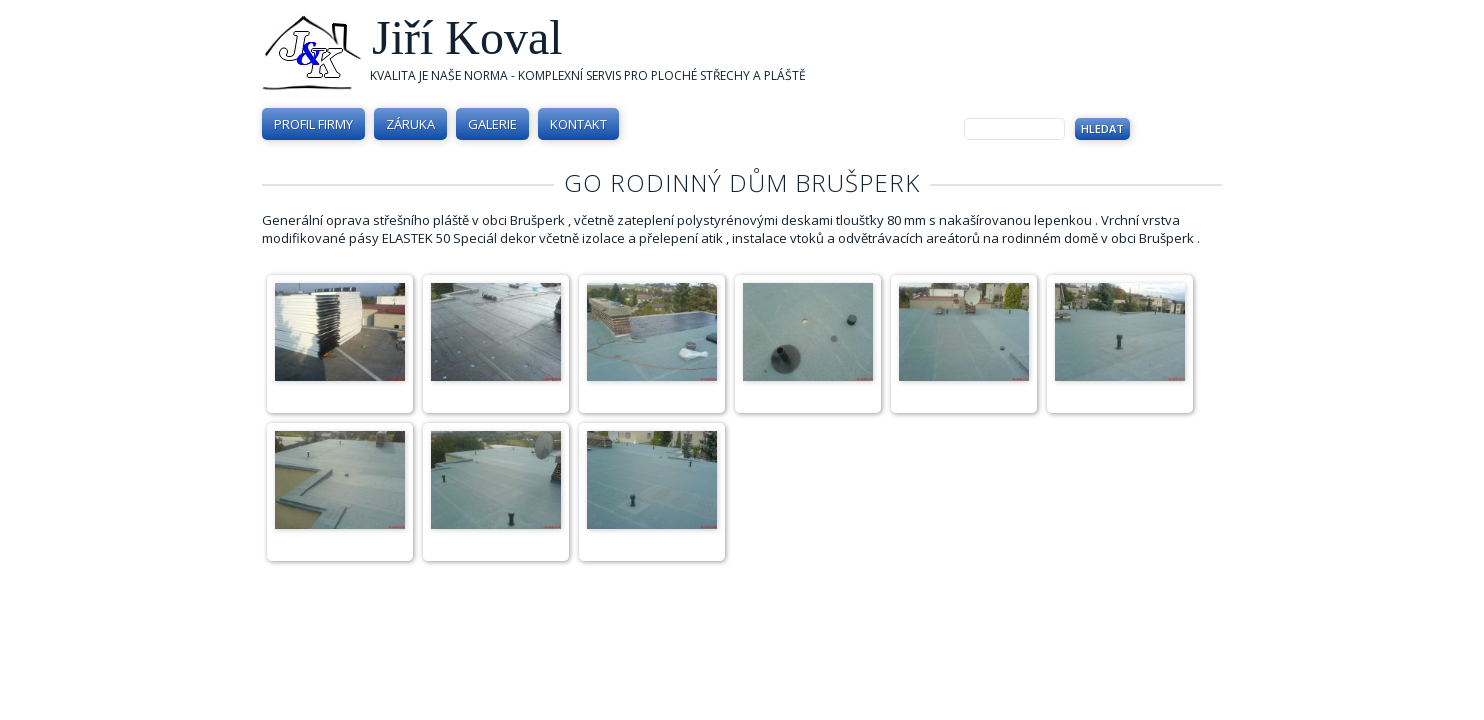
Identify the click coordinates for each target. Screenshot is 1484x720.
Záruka (410, 124)
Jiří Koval (467, 37)
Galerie (492, 124)
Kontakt (578, 124)
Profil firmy (313, 124)
